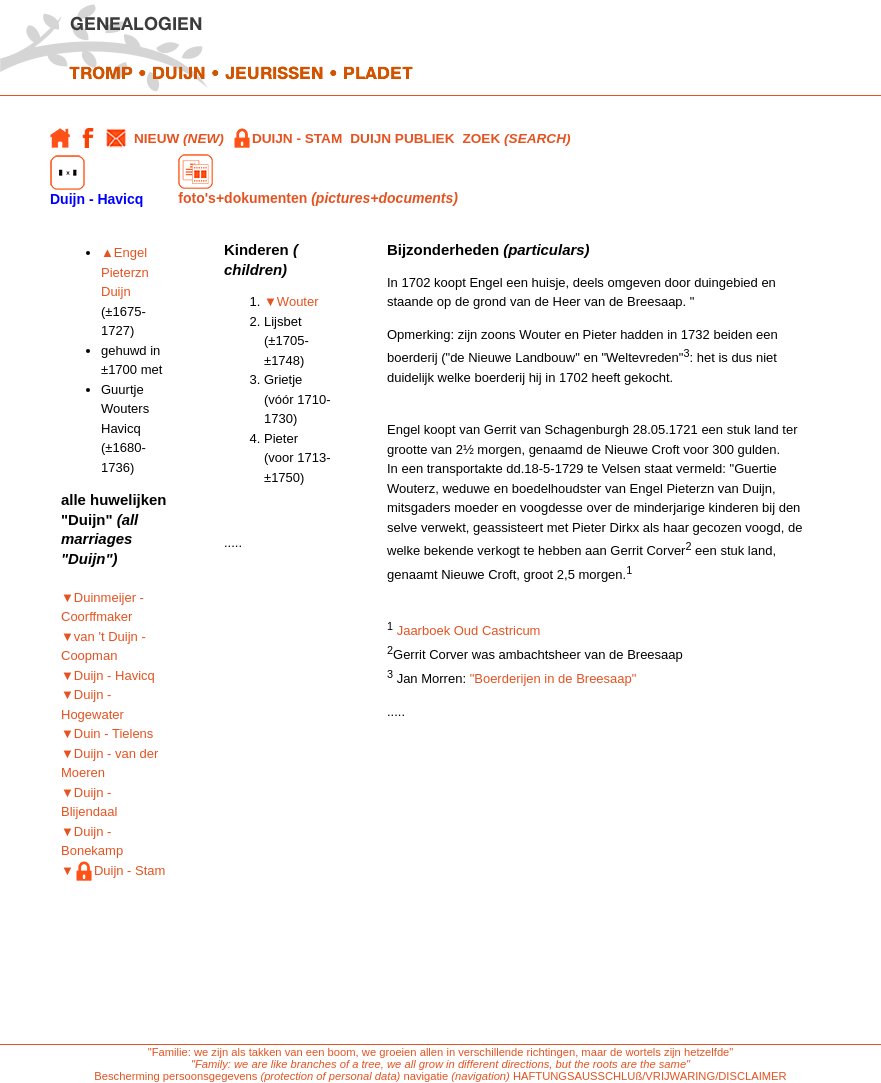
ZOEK (516, 138)
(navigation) (482, 1076)
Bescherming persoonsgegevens (175, 1076)
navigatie (425, 1076)
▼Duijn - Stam (113, 870)
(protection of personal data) (330, 1076)
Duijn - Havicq (96, 181)
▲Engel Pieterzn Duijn (125, 272)
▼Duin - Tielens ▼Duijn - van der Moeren (109, 753)
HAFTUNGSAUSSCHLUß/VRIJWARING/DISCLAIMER (650, 1076)
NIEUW (179, 138)
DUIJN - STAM (287, 138)
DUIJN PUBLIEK (402, 138)
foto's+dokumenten (317, 180)
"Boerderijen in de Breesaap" (553, 678)
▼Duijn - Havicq (108, 675)
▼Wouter (291, 301)
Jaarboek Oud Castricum (469, 631)
